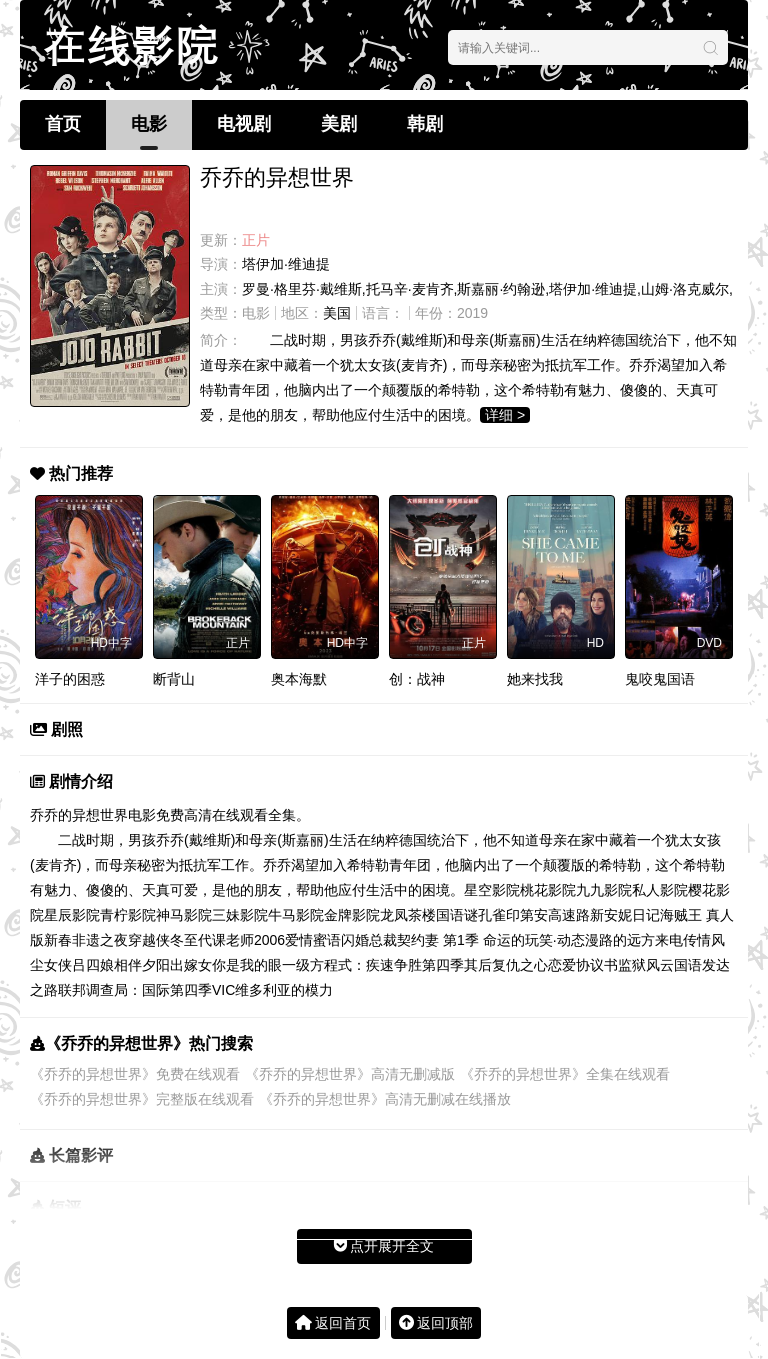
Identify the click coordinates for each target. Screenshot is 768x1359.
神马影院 (184, 915)
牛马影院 (296, 915)
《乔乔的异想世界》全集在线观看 (565, 1074)
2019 (472, 313)
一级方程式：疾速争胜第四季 (373, 965)
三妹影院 (240, 915)
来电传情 (683, 940)
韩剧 (425, 124)
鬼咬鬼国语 (660, 679)
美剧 (339, 124)
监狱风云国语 (660, 965)
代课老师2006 (241, 940)
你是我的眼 (247, 965)
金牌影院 (352, 915)
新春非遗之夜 (86, 940)
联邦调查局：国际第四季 (135, 990)
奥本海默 (299, 679)
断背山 (174, 679)
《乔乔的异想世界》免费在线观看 (135, 1074)
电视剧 (244, 124)
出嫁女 (191, 965)
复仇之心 (520, 965)
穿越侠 (149, 940)
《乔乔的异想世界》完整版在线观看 (142, 1099)
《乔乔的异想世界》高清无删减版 (350, 1074)
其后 (478, 965)
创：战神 (417, 679)
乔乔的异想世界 (79, 815)
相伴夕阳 (142, 965)
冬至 (184, 940)
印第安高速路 (548, 915)
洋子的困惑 (70, 679)
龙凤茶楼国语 (422, 915)
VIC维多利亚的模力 (272, 990)
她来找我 (535, 679)
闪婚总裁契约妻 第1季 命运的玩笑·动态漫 (469, 940)
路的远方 (627, 940)
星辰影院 (72, 915)
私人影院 (660, 890)
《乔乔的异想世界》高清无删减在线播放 (385, 1099)
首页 (63, 124)
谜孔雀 (485, 915)
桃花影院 (548, 890)
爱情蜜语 (313, 940)
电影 (149, 124)
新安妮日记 (625, 915)
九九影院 (604, 890)
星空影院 (492, 890)
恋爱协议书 (583, 965)
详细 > (505, 415)
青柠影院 (128, 915)
